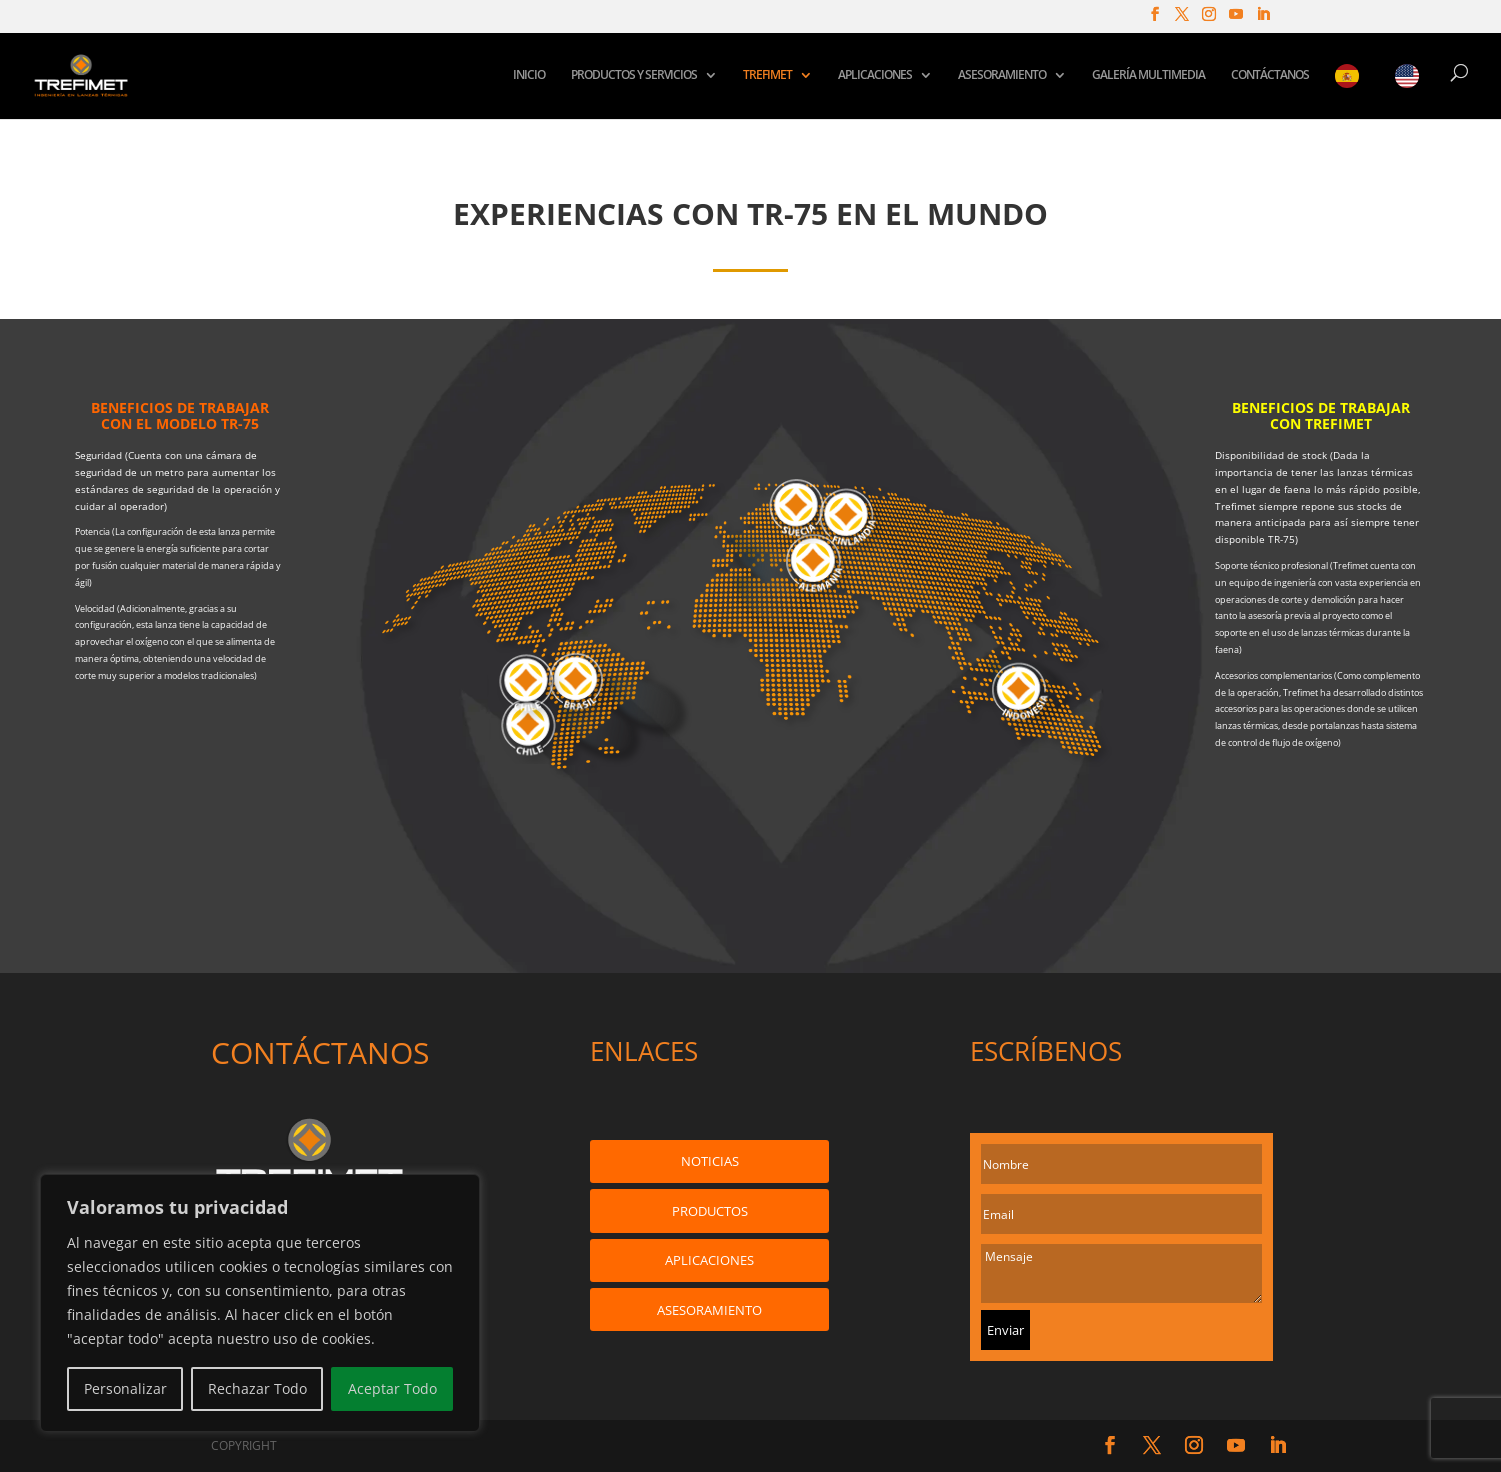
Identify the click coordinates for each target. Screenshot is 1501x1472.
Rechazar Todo (257, 1388)
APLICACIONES (875, 75)
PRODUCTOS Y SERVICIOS (634, 75)
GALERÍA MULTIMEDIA (1148, 75)
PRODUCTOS (710, 1211)
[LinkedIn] (1262, 20)
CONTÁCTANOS (1270, 75)
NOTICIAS (710, 1161)
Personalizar (125, 1388)
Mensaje (1121, 1273)
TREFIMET (767, 75)
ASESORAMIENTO (1002, 75)
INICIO (529, 75)
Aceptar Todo (392, 1388)
